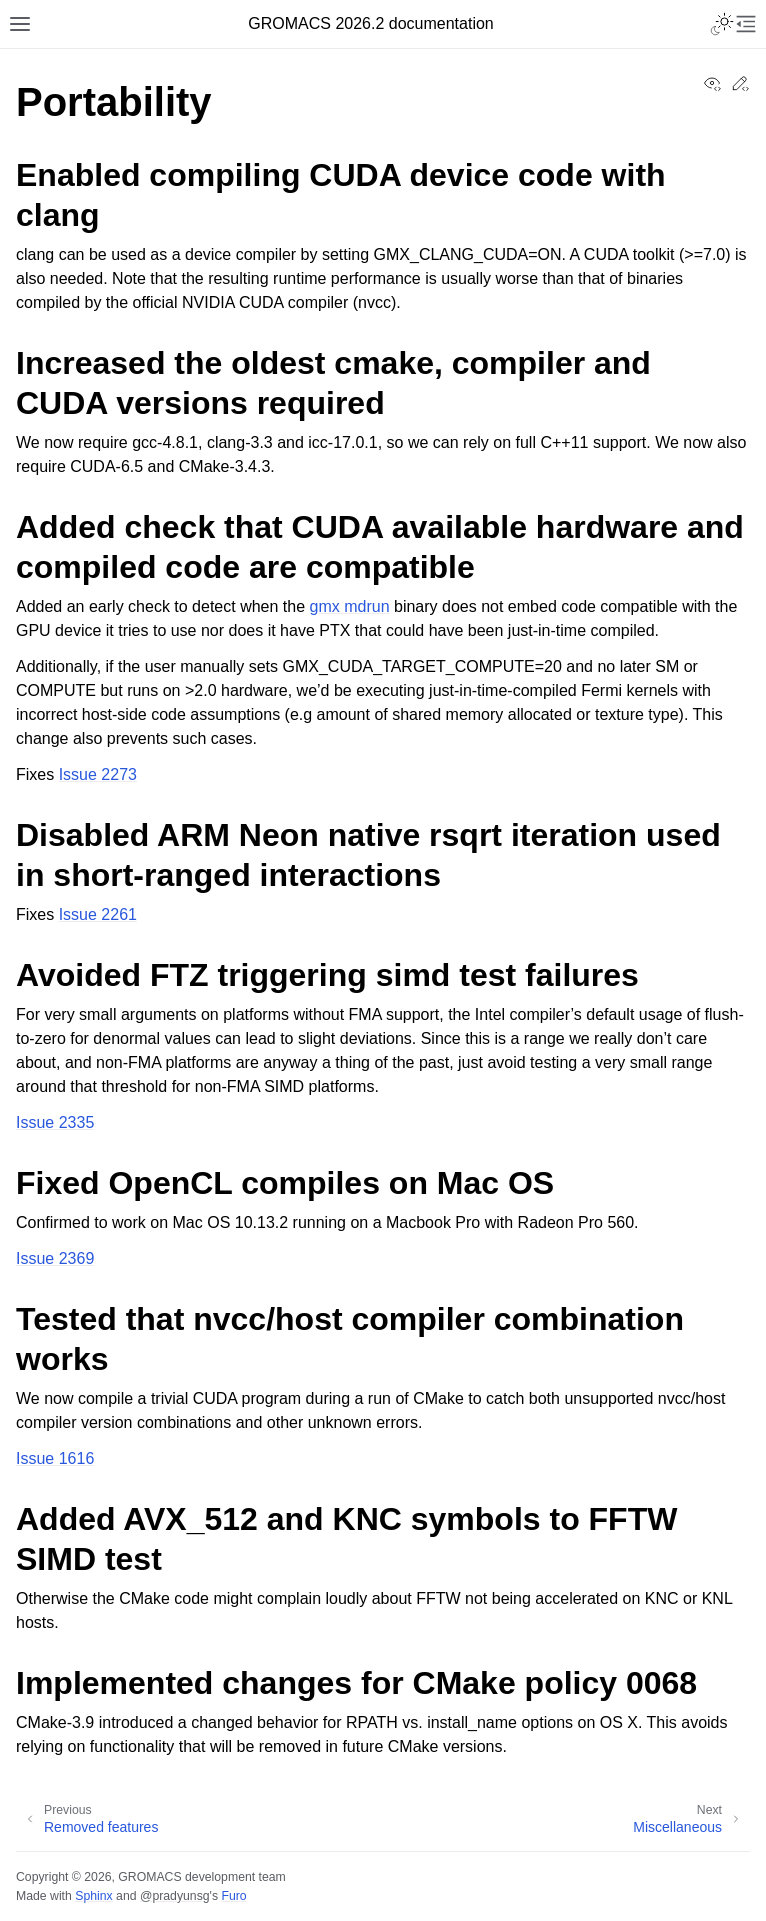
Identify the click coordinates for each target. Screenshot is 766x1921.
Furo (233, 1896)
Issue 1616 (55, 1458)
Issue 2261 (98, 914)
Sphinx (93, 1896)
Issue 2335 (55, 1122)
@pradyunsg (175, 1896)
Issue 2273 (98, 774)
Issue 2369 (55, 1258)
